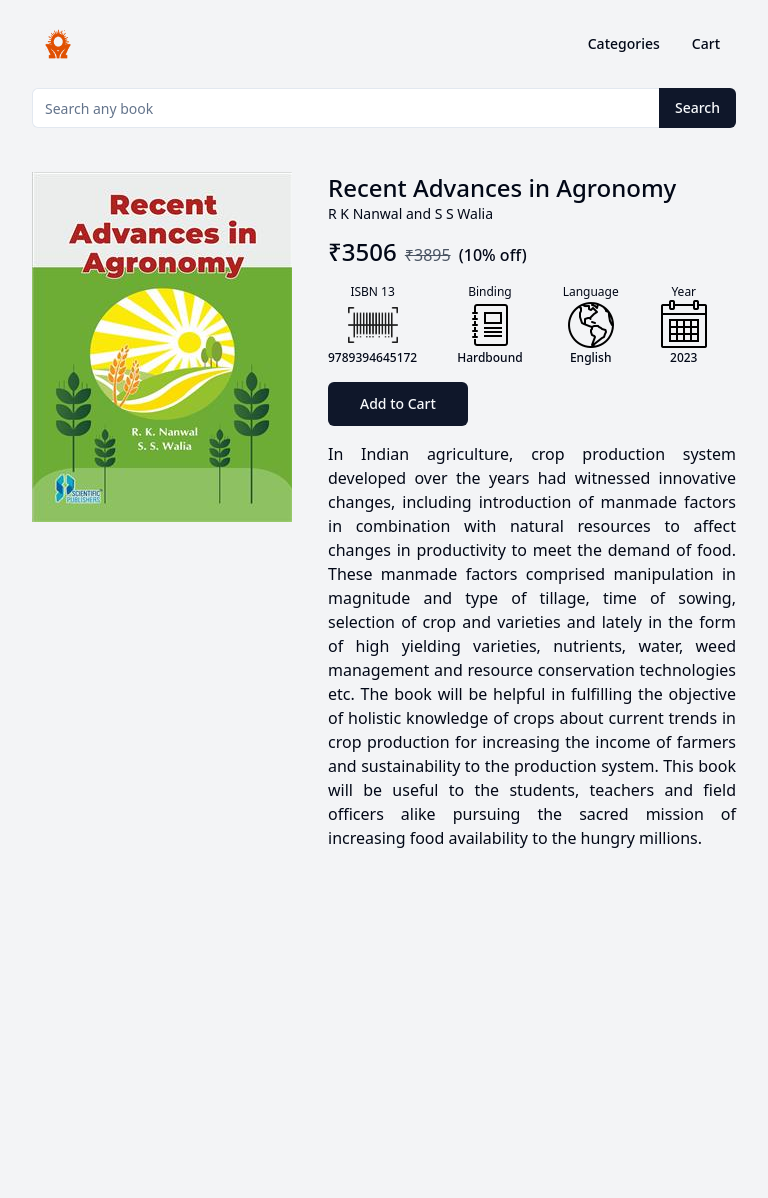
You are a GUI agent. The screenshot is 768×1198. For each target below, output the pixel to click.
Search (697, 107)
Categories (624, 43)
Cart (706, 43)
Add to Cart (398, 403)
